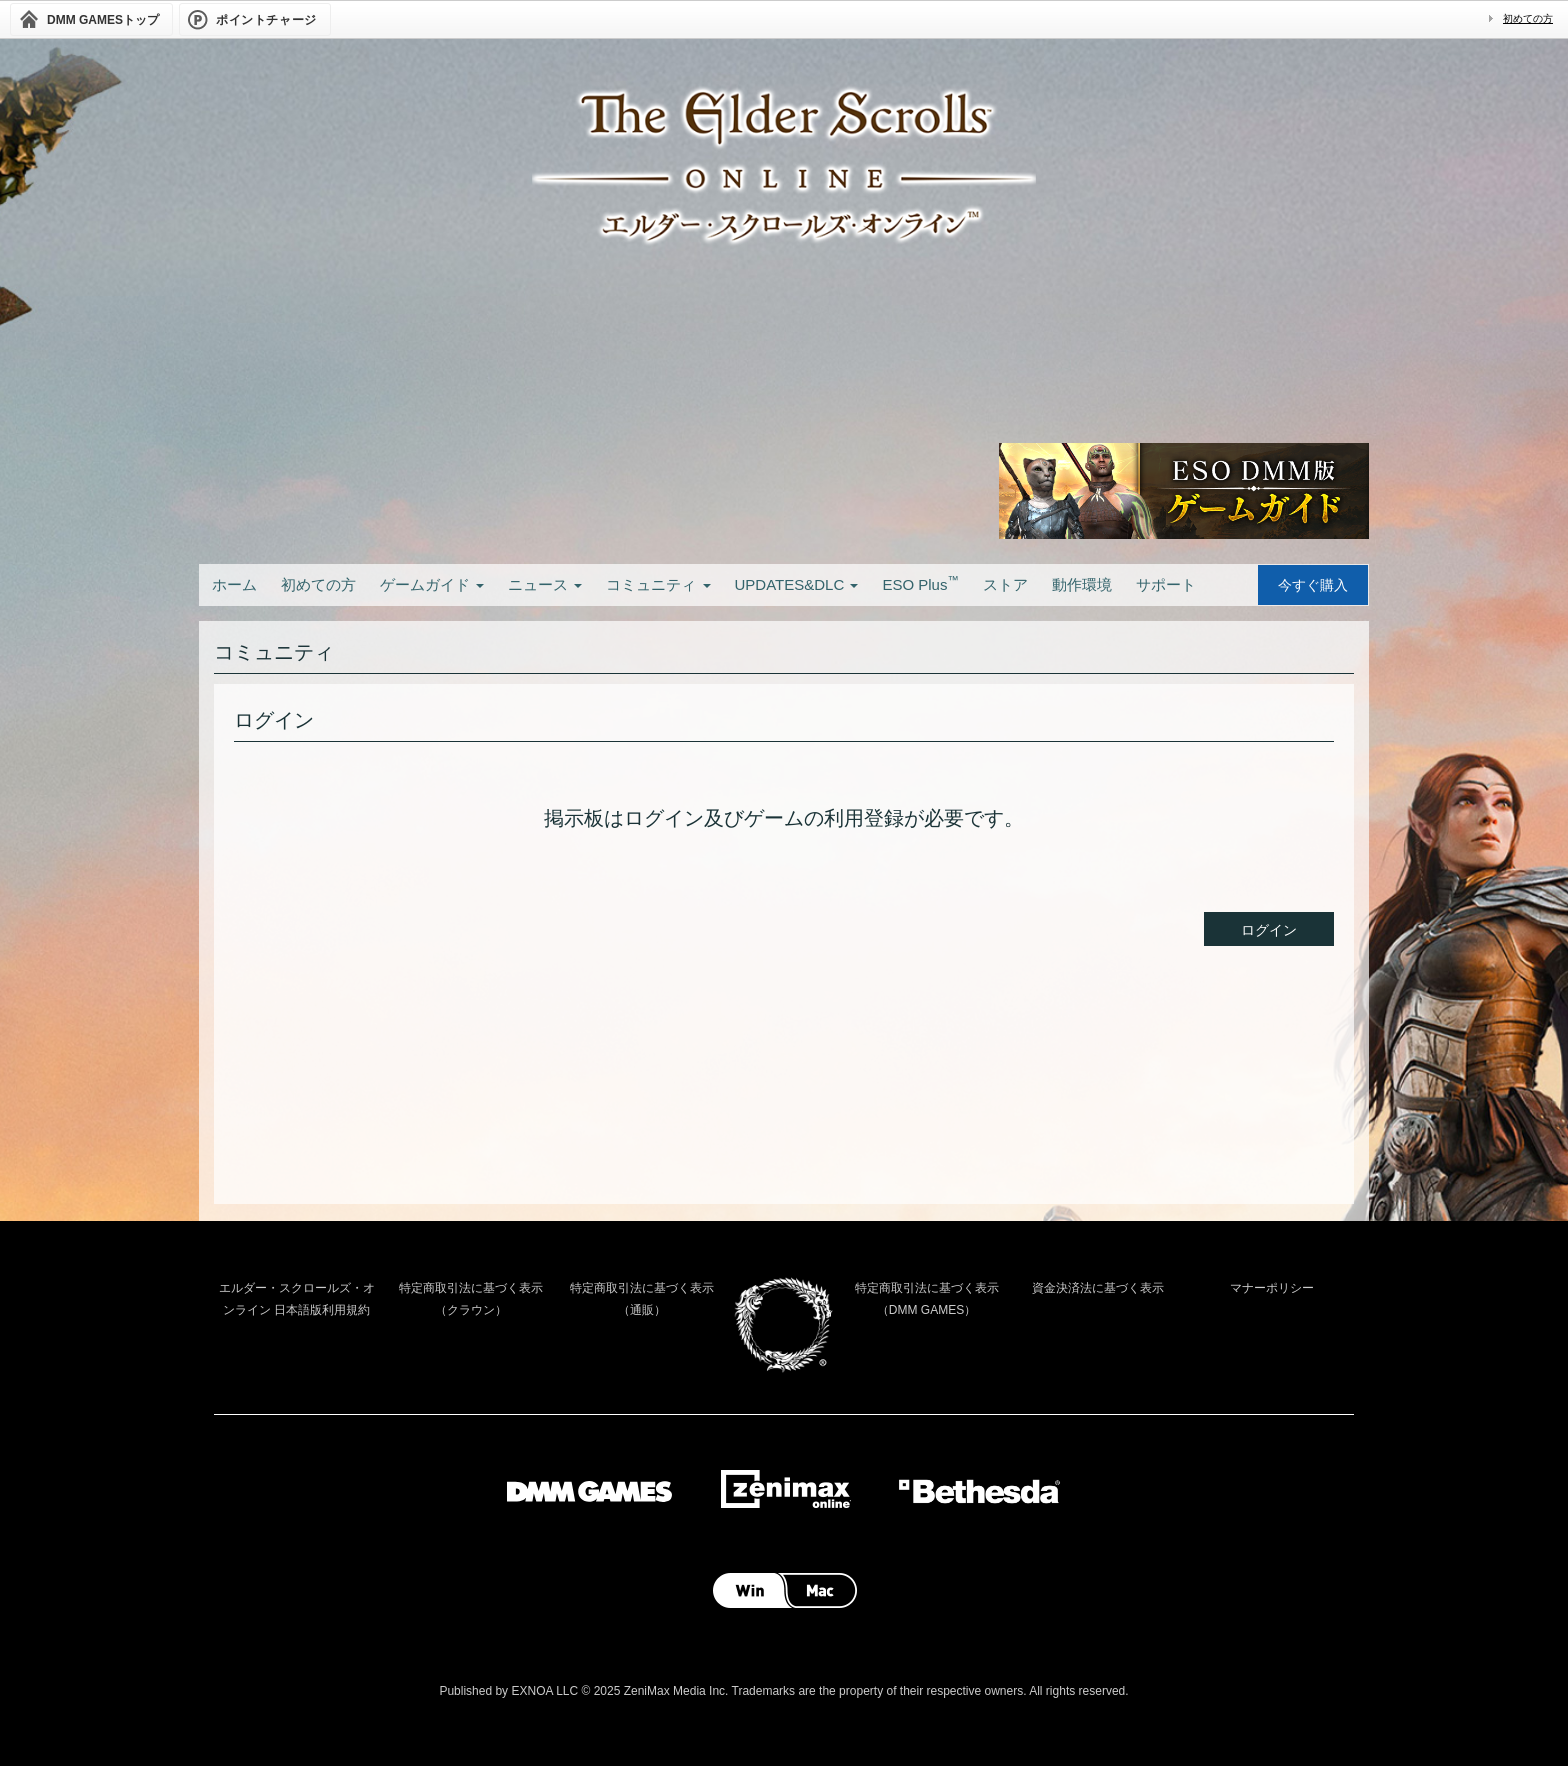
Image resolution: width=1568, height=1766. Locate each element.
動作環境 (1082, 584)
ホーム (234, 584)
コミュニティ (658, 584)
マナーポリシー (1272, 1288)
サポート (1166, 584)
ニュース (545, 584)
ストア (1005, 584)
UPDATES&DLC (797, 584)
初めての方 (1528, 18)
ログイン (1269, 930)
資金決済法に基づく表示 (1098, 1288)
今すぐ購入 (1313, 585)
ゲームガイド (432, 584)
